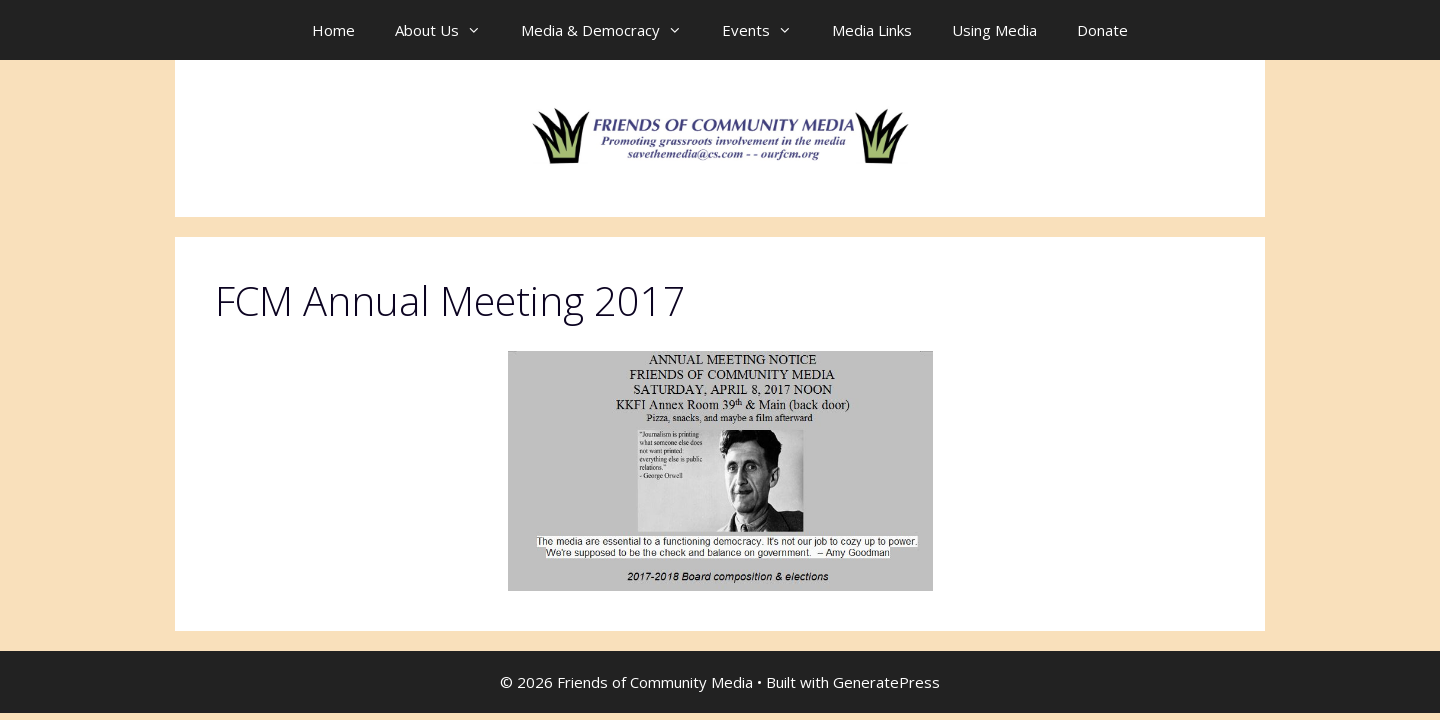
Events (767, 30)
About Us (448, 30)
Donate (1102, 30)
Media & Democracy (611, 30)
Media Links (872, 30)
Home (333, 30)
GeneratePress (886, 682)
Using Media (994, 30)
